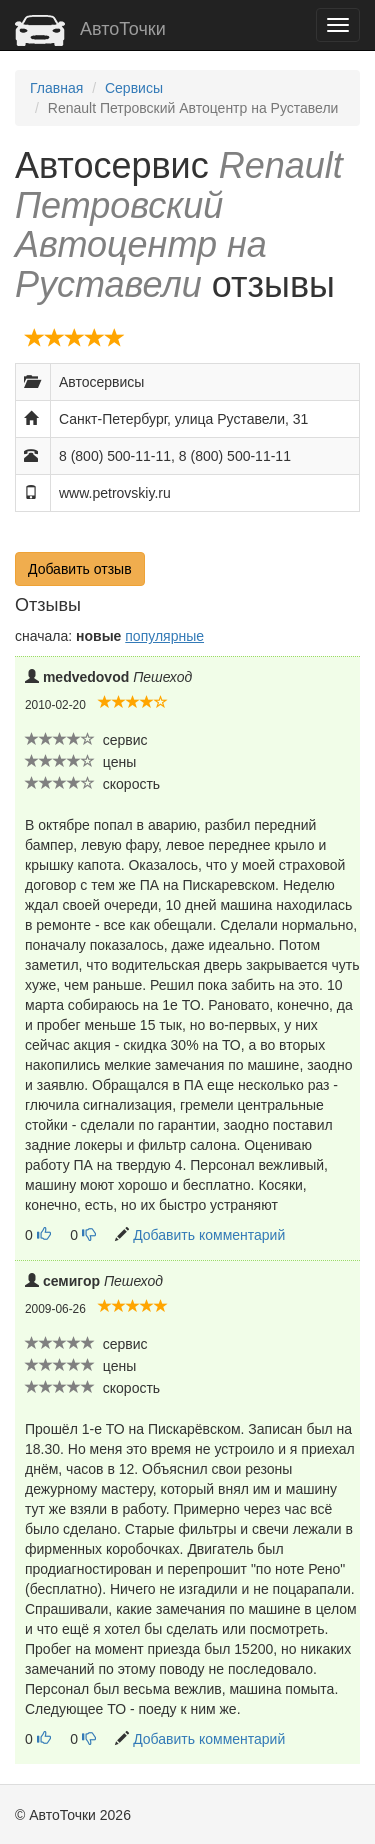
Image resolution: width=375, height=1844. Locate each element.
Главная (56, 88)
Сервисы (134, 88)
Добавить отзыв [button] (80, 569)
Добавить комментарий (209, 1235)
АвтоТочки (90, 29)
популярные (164, 636)
